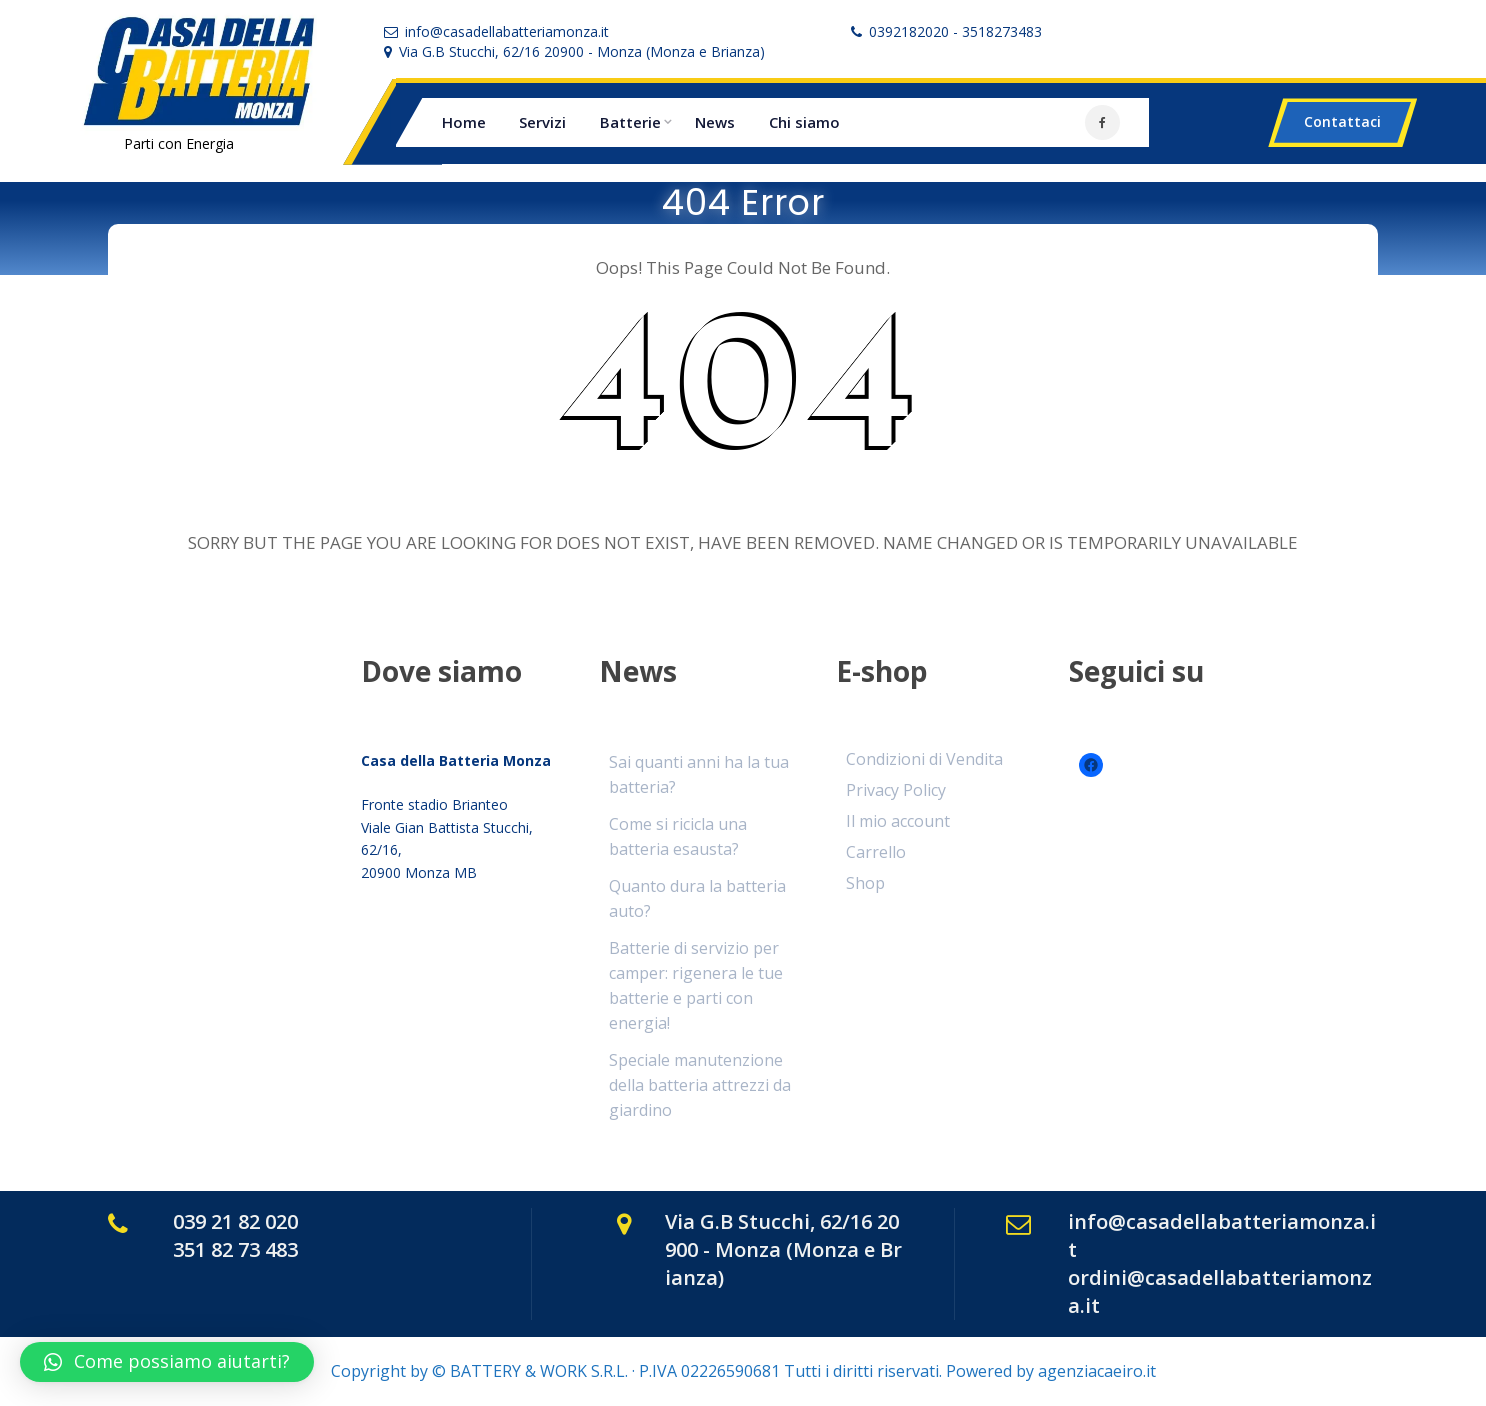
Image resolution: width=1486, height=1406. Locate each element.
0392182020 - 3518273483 (955, 31)
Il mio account (898, 821)
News (715, 122)
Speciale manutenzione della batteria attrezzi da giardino (700, 1085)
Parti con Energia (179, 143)
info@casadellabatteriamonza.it (507, 31)
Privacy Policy (896, 790)
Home (464, 122)
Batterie (630, 122)
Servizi (542, 122)
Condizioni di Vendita (924, 759)
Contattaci (1342, 121)
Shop (865, 883)
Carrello (876, 852)
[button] (167, 1362)
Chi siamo (804, 122)
